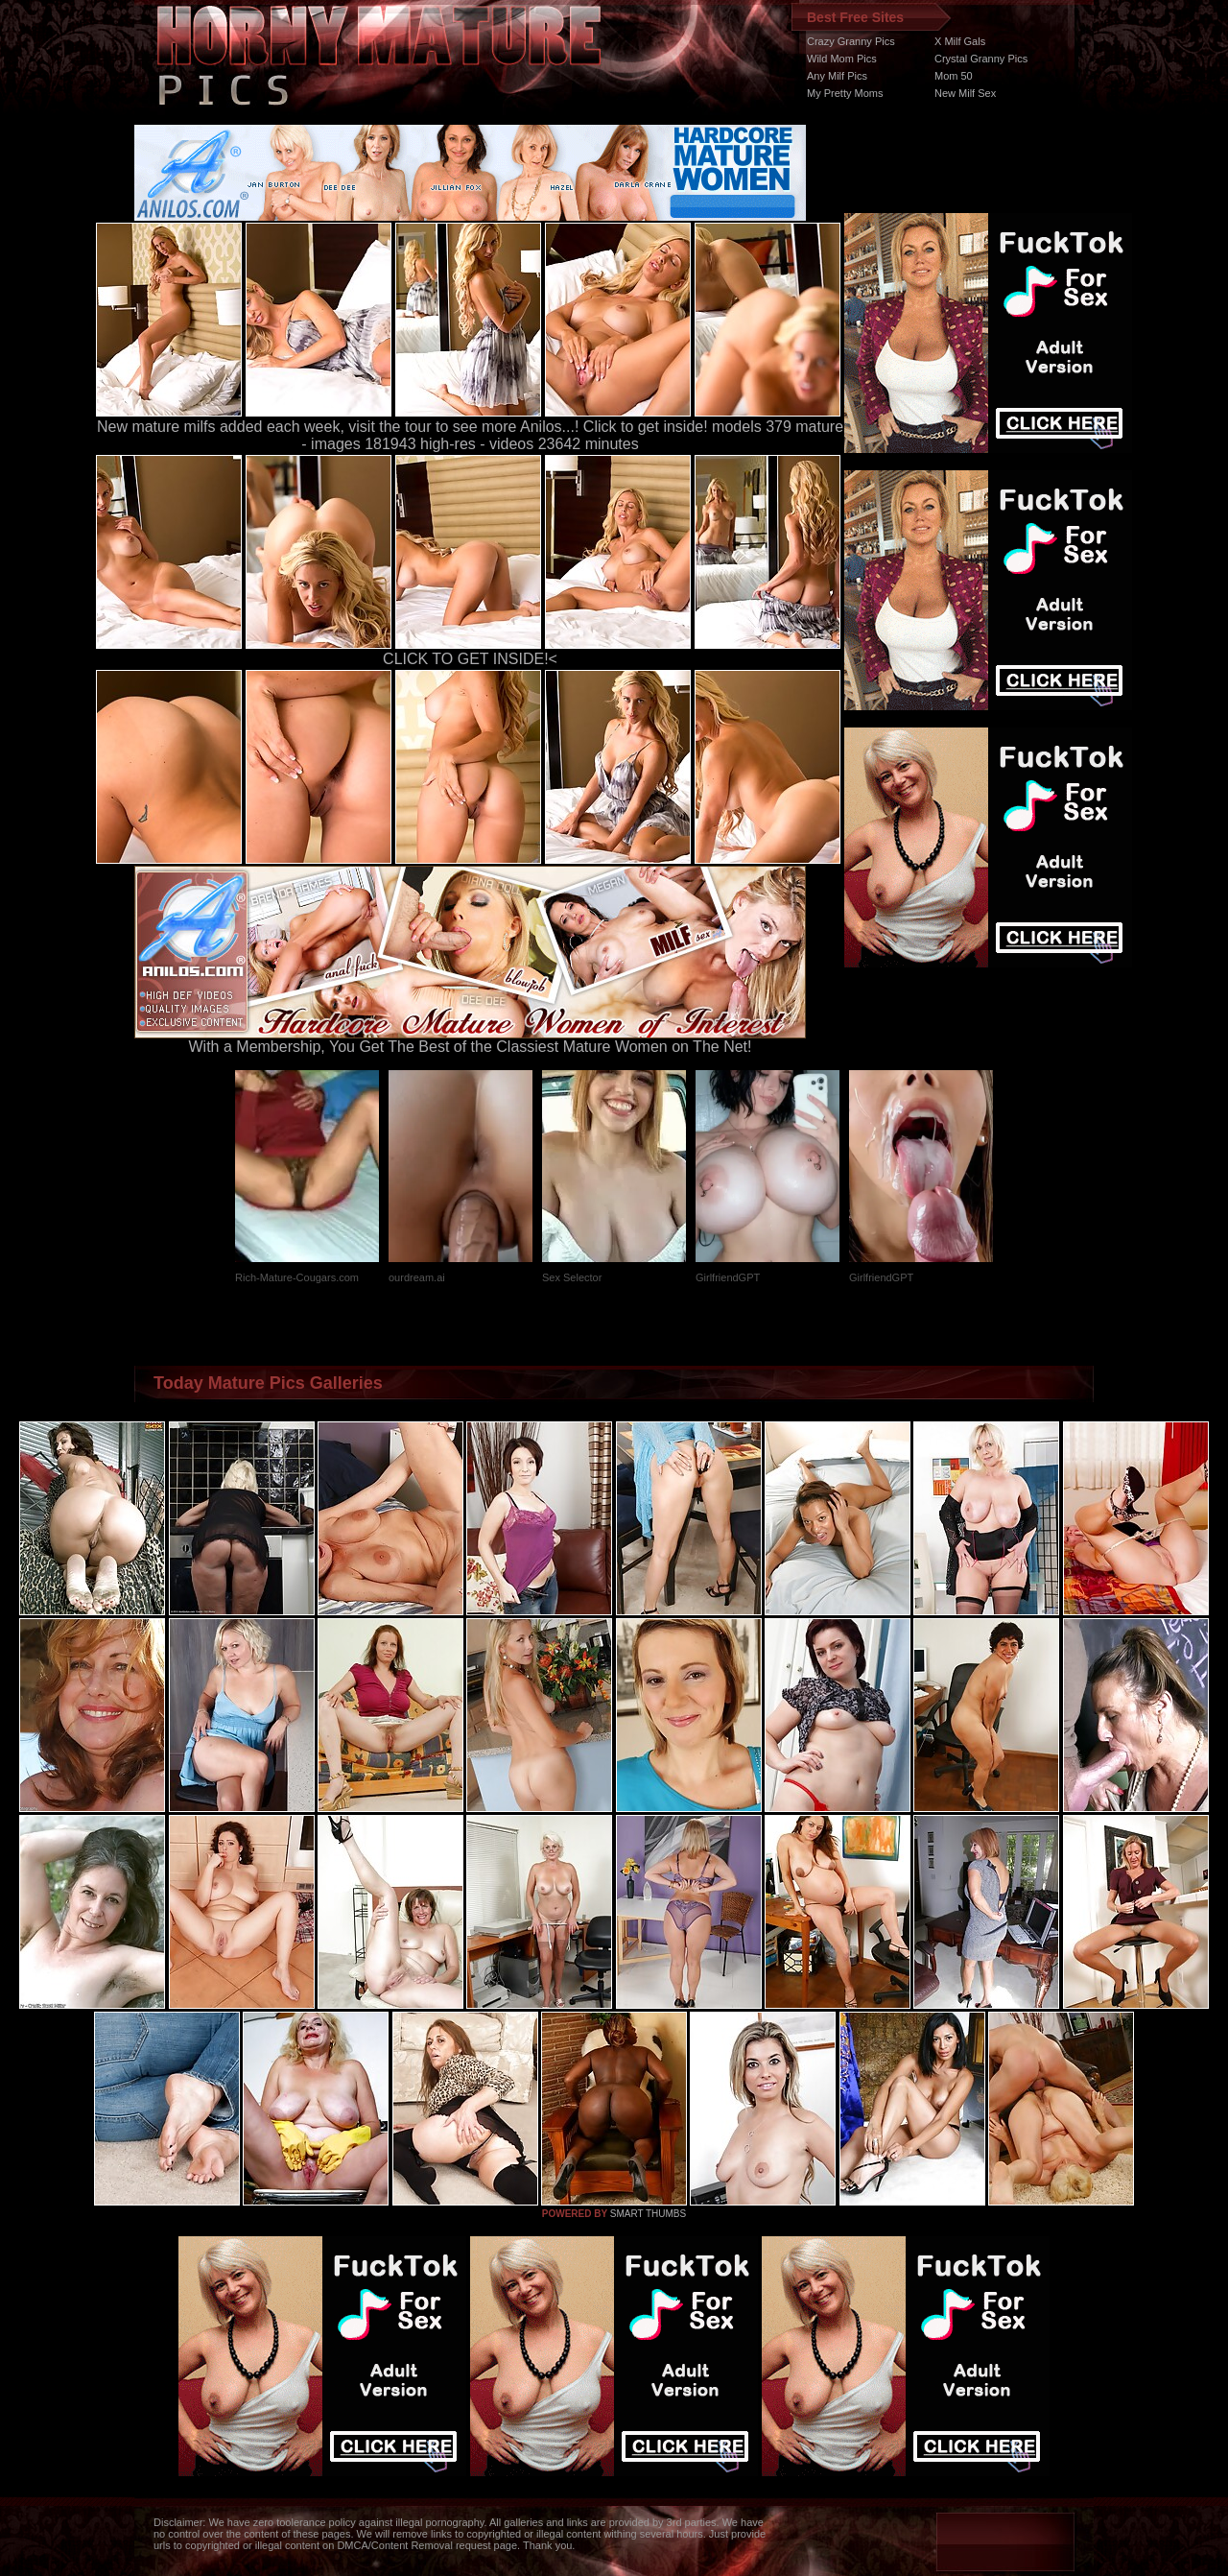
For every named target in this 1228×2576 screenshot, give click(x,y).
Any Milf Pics (837, 76)
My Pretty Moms (845, 93)
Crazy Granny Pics (851, 41)
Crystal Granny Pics (980, 58)
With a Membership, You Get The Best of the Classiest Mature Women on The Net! (470, 1040)
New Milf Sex (965, 93)
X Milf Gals (959, 41)
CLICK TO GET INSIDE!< (470, 659)
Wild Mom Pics (842, 58)
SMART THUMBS (648, 2213)
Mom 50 (953, 76)
